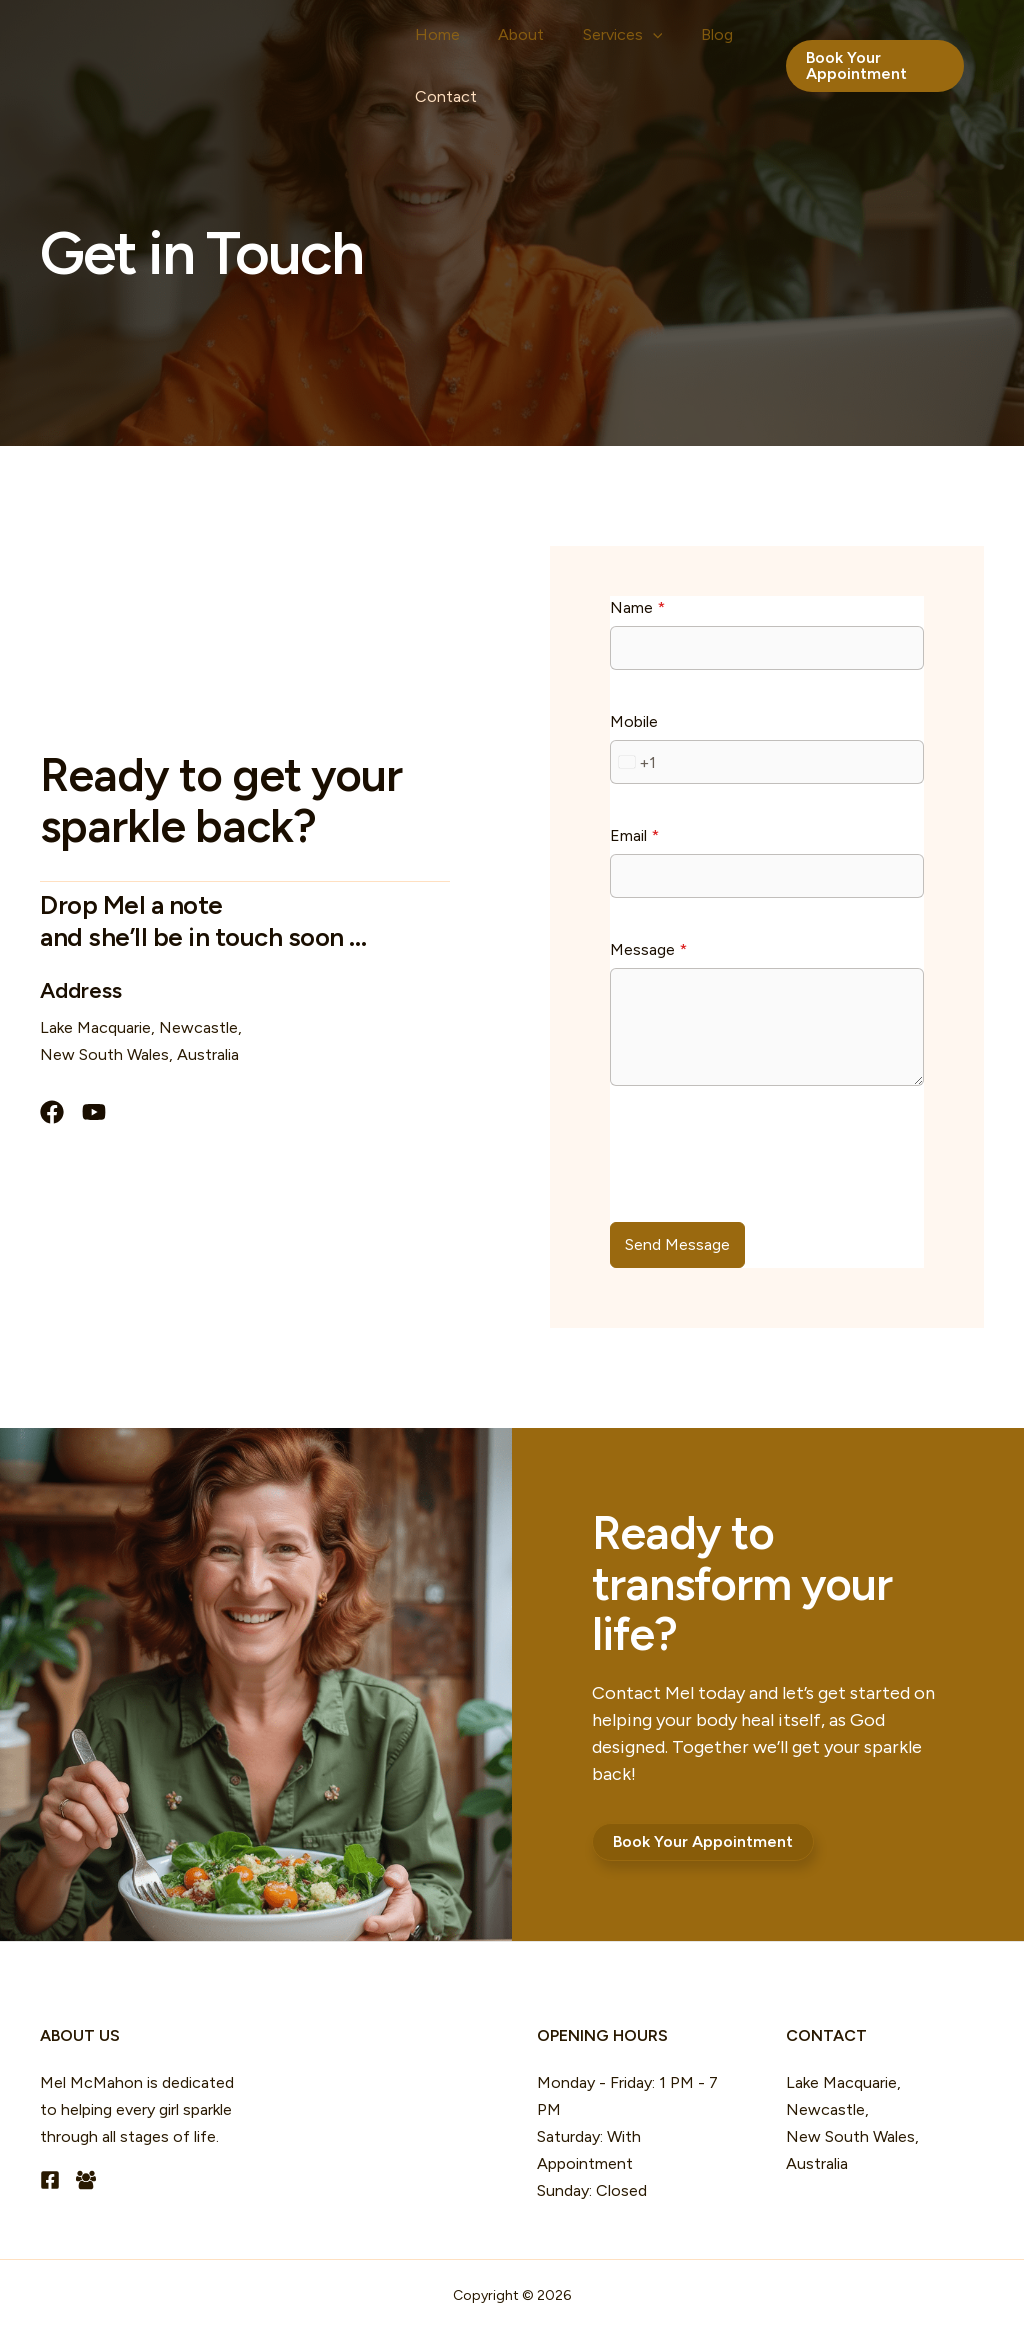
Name (637, 607)
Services (577, 40)
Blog (653, 39)
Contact (437, 119)
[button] (607, 40)
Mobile (634, 721)
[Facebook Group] (86, 2180)
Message (648, 949)
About (494, 39)
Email (634, 835)
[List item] (52, 1112)
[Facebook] (50, 2180)
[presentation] (762, 1165)
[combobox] (633, 762)
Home (428, 39)
